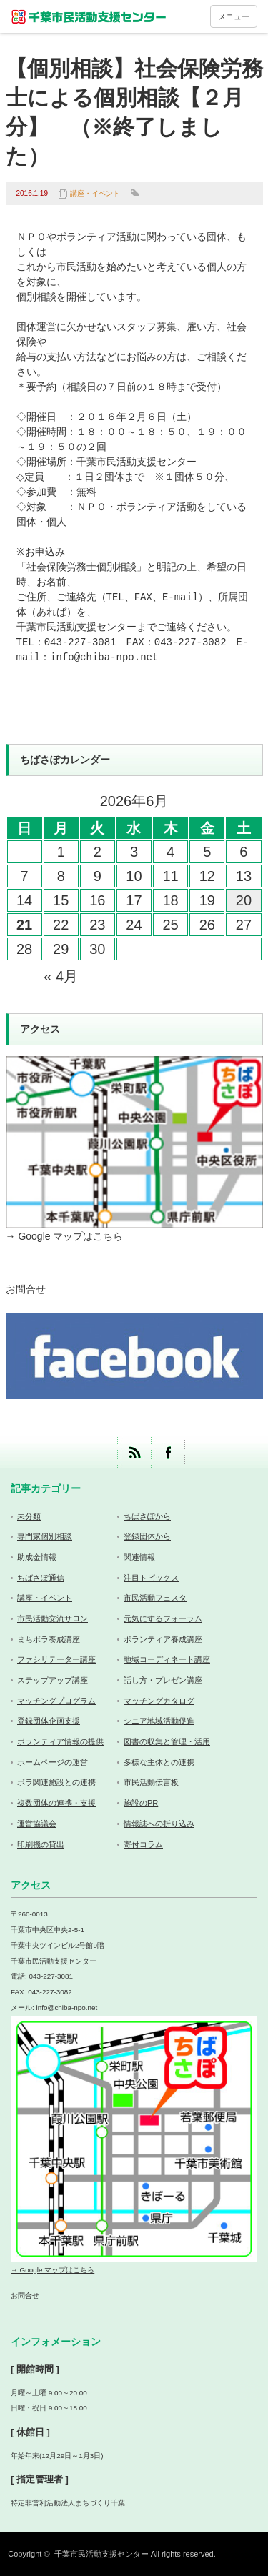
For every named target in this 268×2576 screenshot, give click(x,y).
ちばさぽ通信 (40, 1577)
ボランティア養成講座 (163, 1639)
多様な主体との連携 (159, 1762)
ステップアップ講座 (52, 1680)
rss (134, 1452)
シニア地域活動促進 (159, 1720)
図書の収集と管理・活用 (167, 1741)
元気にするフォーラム (163, 1618)
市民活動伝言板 (151, 1782)
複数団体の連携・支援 (56, 1803)
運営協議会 (36, 1823)
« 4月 (61, 976)
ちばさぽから (147, 1516)
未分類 (29, 1516)
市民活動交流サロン (52, 1618)
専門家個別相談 (44, 1536)
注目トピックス (151, 1577)
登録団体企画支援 (48, 1720)
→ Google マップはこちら (65, 1236)
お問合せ (26, 1289)
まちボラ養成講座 (48, 1639)
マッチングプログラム (56, 1700)
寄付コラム (143, 1844)
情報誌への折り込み (159, 1823)
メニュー (233, 16)
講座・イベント (95, 193)
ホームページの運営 (52, 1762)
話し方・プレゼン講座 (163, 1680)
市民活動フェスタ (155, 1597)
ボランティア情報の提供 (60, 1741)
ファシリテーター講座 (56, 1659)
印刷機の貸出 (40, 1844)
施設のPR (141, 1803)
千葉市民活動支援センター (101, 2554)
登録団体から (147, 1536)
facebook (167, 1452)
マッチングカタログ (159, 1700)
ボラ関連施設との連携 (56, 1782)
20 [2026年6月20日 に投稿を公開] (244, 900)
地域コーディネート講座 (167, 1659)
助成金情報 (36, 1557)
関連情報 (139, 1557)
